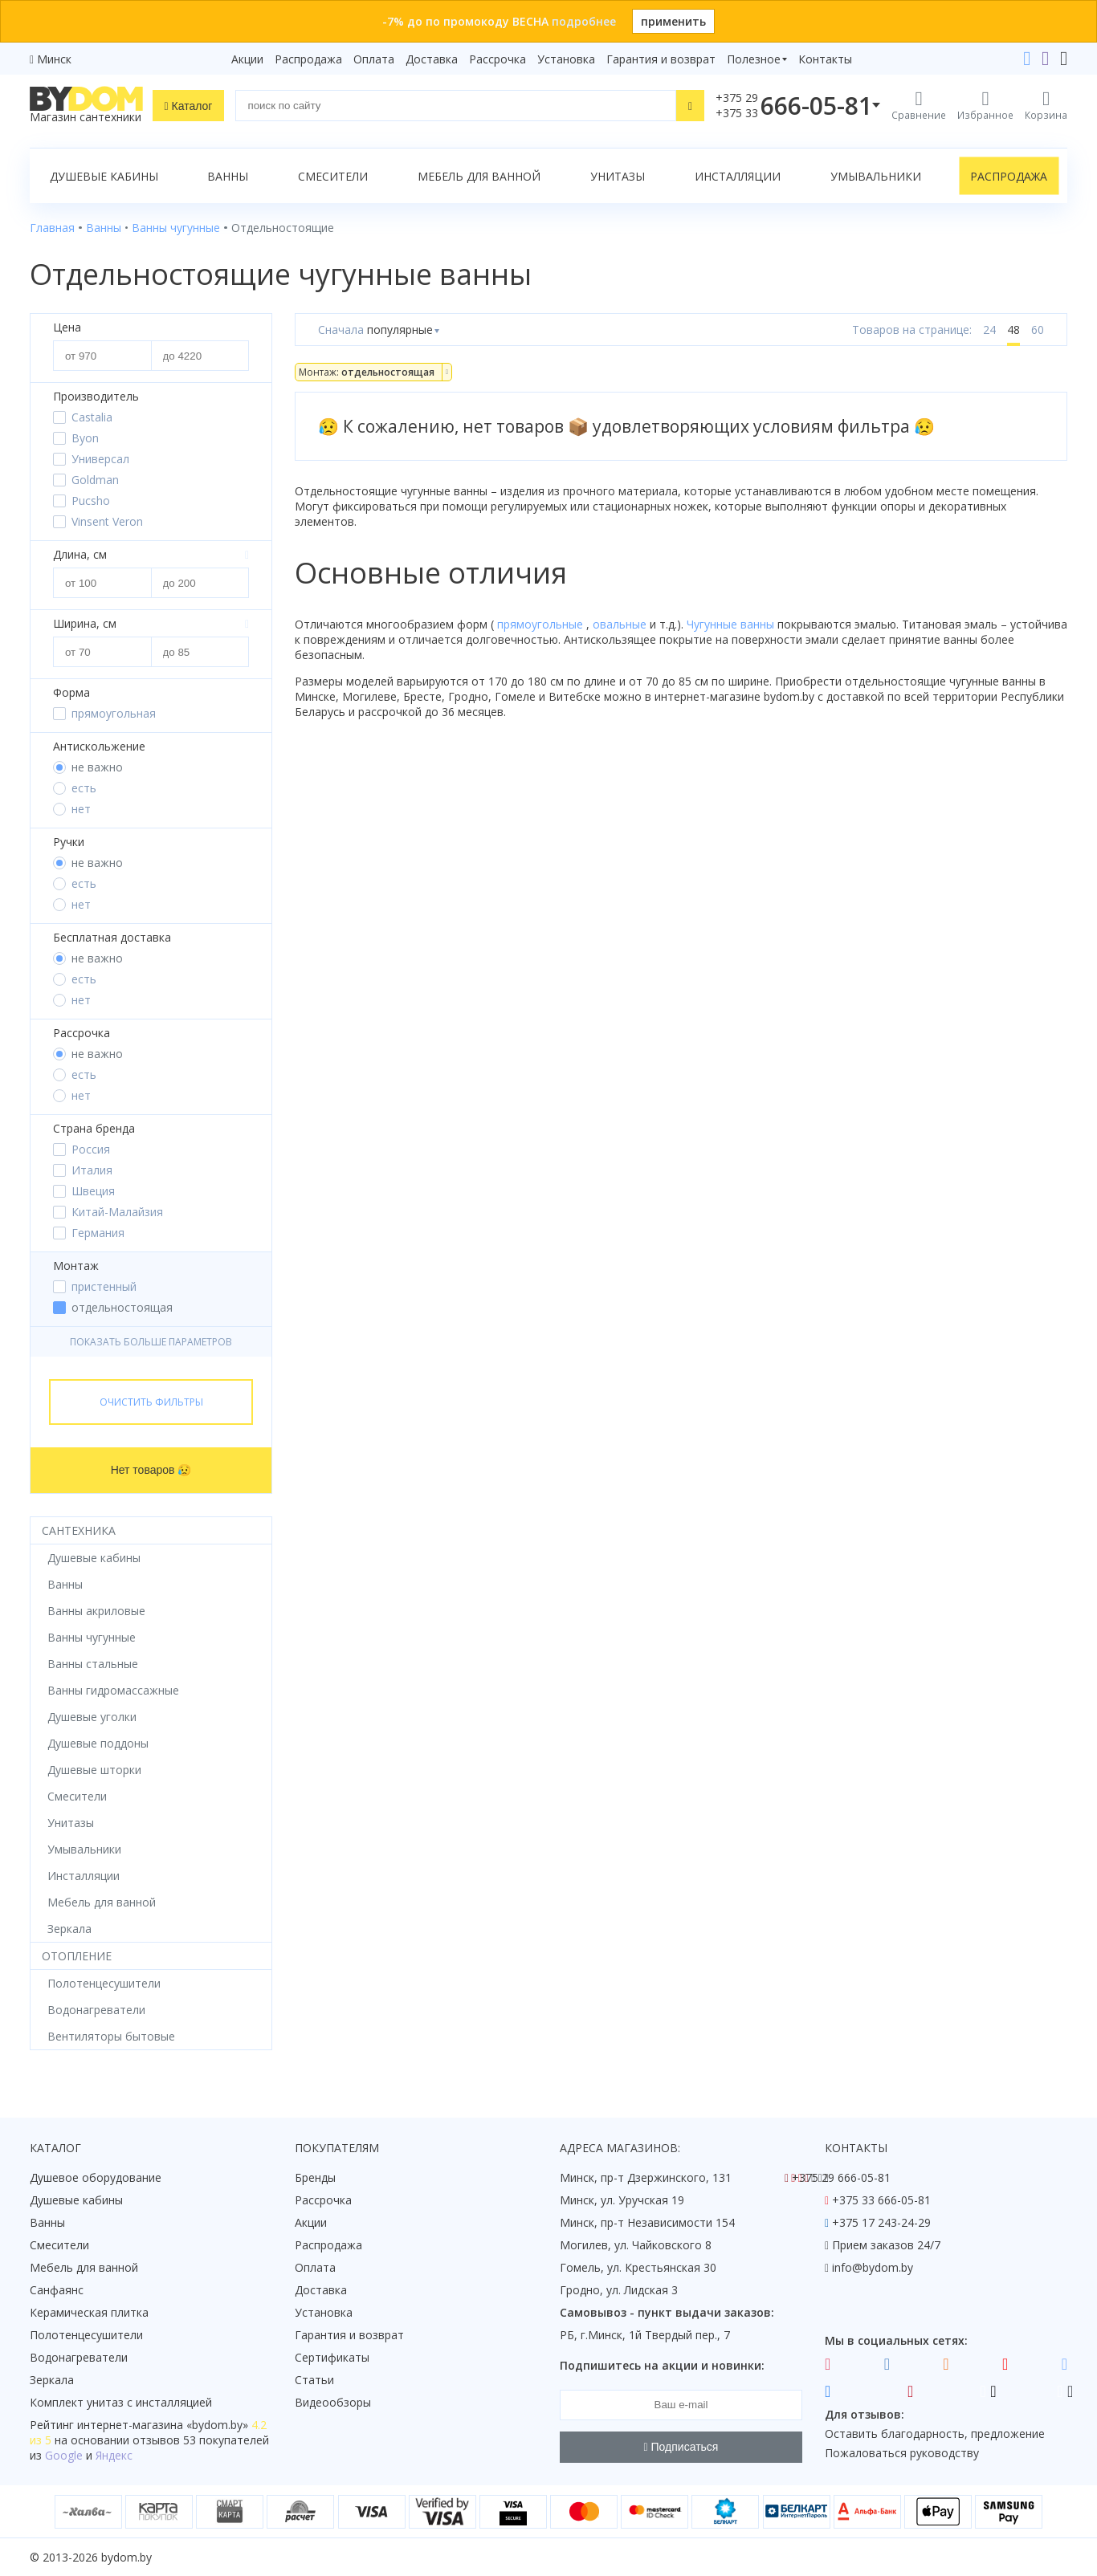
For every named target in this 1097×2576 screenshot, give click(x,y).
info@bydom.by (872, 2267)
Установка (566, 59)
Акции (247, 59)
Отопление (77, 1956)
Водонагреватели (79, 2357)
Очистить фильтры (151, 1402)
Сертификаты (332, 2357)
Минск (54, 59)
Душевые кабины (104, 176)
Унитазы (617, 176)
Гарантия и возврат (661, 59)
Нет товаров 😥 (151, 1469)
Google (64, 2455)
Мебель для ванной (479, 176)
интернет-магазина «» (162, 2424)
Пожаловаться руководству (902, 2452)
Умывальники (875, 176)
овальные (621, 624)
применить (673, 21)
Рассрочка (497, 59)
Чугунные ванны (732, 624)
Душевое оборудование (95, 2177)
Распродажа (308, 59)
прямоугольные (541, 624)
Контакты (825, 59)
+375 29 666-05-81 (841, 2177)
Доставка (432, 59)
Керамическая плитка (89, 2312)
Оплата (373, 59)
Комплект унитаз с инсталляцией (121, 2402)
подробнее (584, 21)
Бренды (315, 2177)
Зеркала (52, 2379)
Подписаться (681, 2446)
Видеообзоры (333, 2402)
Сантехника (79, 1530)
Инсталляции (738, 176)
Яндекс (114, 2455)
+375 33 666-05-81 (881, 2200)
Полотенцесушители (86, 2334)
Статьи (314, 2379)
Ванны (227, 176)
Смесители (333, 176)
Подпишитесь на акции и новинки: (662, 2365)
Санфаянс (57, 2289)
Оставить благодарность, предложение (935, 2433)
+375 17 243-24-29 (881, 2222)
